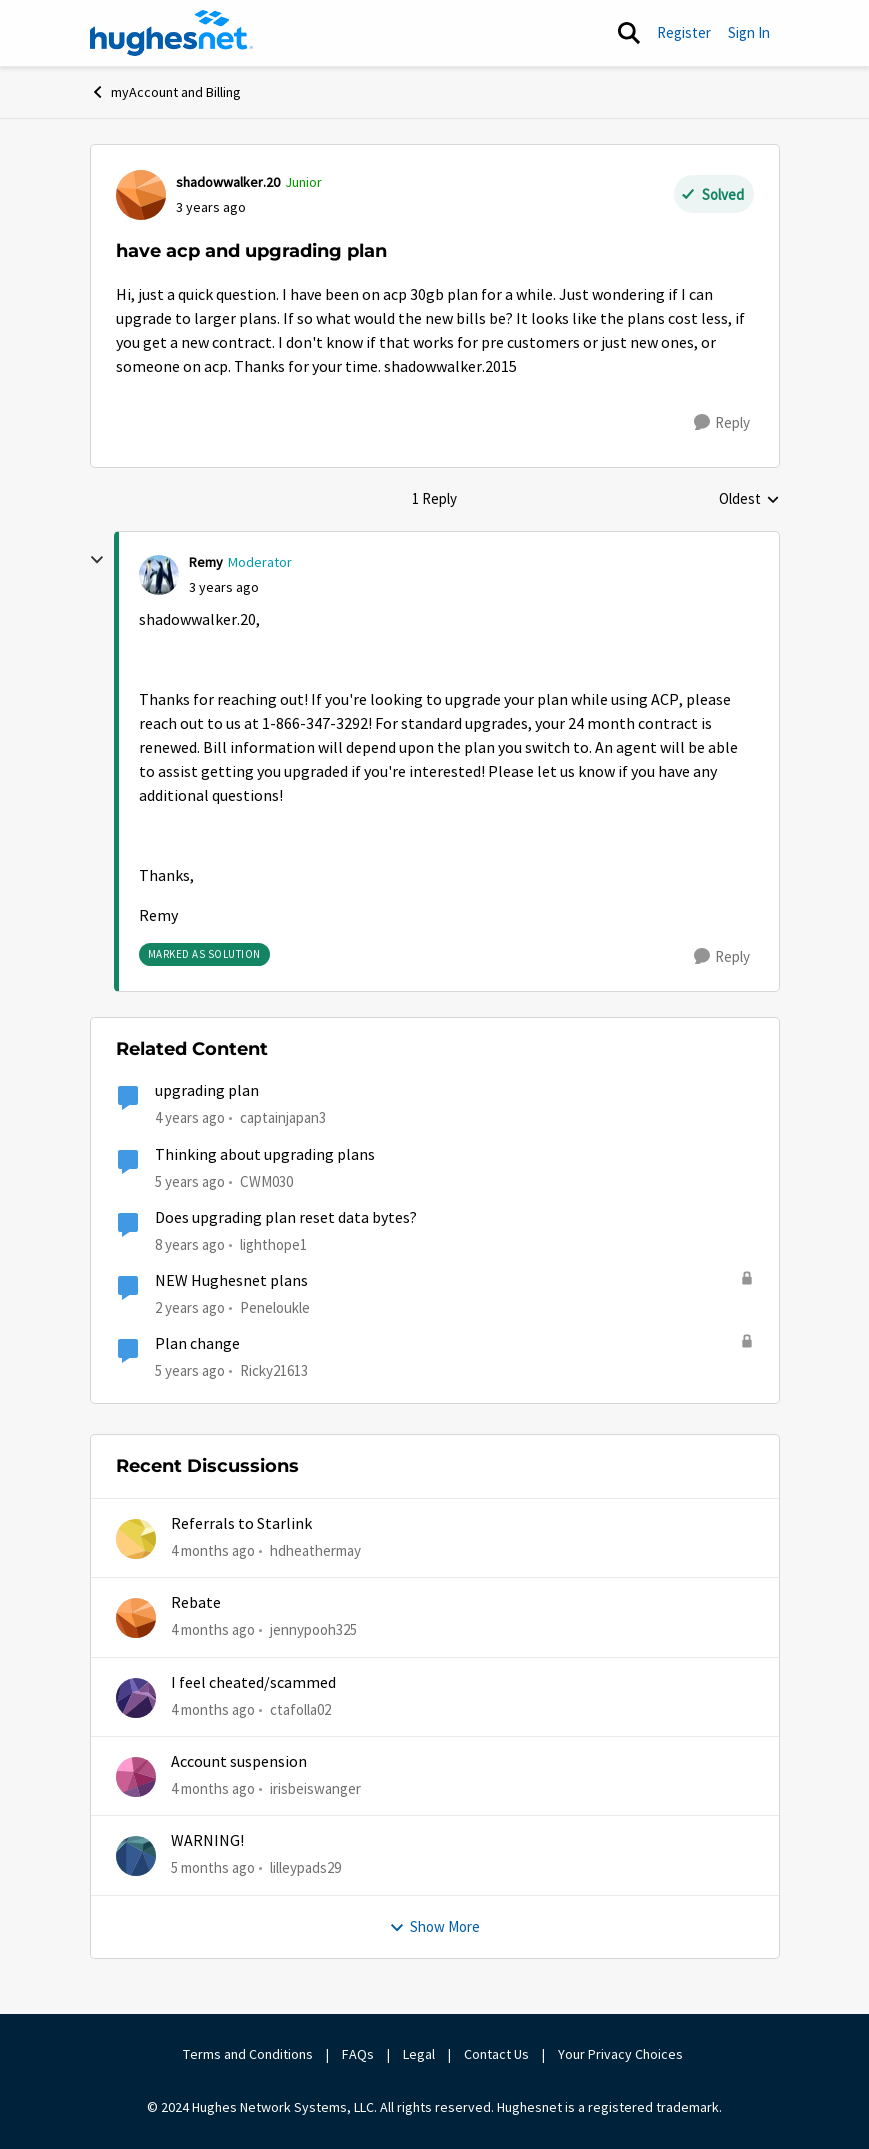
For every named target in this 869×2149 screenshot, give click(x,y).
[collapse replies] (97, 560)
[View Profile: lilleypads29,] (136, 1856)
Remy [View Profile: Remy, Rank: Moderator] (206, 562)
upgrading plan (207, 1091)
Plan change (197, 1344)
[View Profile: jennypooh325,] (136, 1618)
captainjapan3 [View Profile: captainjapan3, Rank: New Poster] (283, 1117)
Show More (434, 1926)
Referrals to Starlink (241, 1524)
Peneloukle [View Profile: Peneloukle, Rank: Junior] (275, 1307)
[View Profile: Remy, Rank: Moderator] (159, 575)
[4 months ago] (213, 1551)
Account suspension (239, 1762)
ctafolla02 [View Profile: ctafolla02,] (300, 1709)
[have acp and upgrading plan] (224, 587)
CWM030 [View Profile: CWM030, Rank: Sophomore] (266, 1180)
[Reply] (722, 423)
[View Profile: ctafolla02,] (136, 1698)
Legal (419, 2054)
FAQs (358, 2054)
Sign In (749, 32)
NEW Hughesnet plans (231, 1281)
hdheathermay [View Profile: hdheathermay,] (315, 1550)
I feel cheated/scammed (253, 1683)
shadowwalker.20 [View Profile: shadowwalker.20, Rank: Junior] (228, 182)
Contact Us (496, 2054)
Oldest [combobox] (749, 500)
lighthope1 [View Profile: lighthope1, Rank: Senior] (273, 1244)
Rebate (196, 1603)
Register (684, 32)
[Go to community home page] (172, 33)
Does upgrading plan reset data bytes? (286, 1218)
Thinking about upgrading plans (265, 1155)
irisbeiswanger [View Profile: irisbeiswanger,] (315, 1788)
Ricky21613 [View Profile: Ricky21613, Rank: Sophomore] (274, 1370)
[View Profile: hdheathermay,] (136, 1539)
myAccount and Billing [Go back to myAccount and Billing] (165, 92)
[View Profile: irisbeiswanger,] (136, 1777)
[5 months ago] (213, 1868)
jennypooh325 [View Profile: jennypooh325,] (313, 1629)
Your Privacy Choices (622, 2054)
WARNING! (207, 1841)
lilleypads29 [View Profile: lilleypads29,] (305, 1867)
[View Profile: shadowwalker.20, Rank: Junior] (141, 195)
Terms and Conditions (248, 2054)
